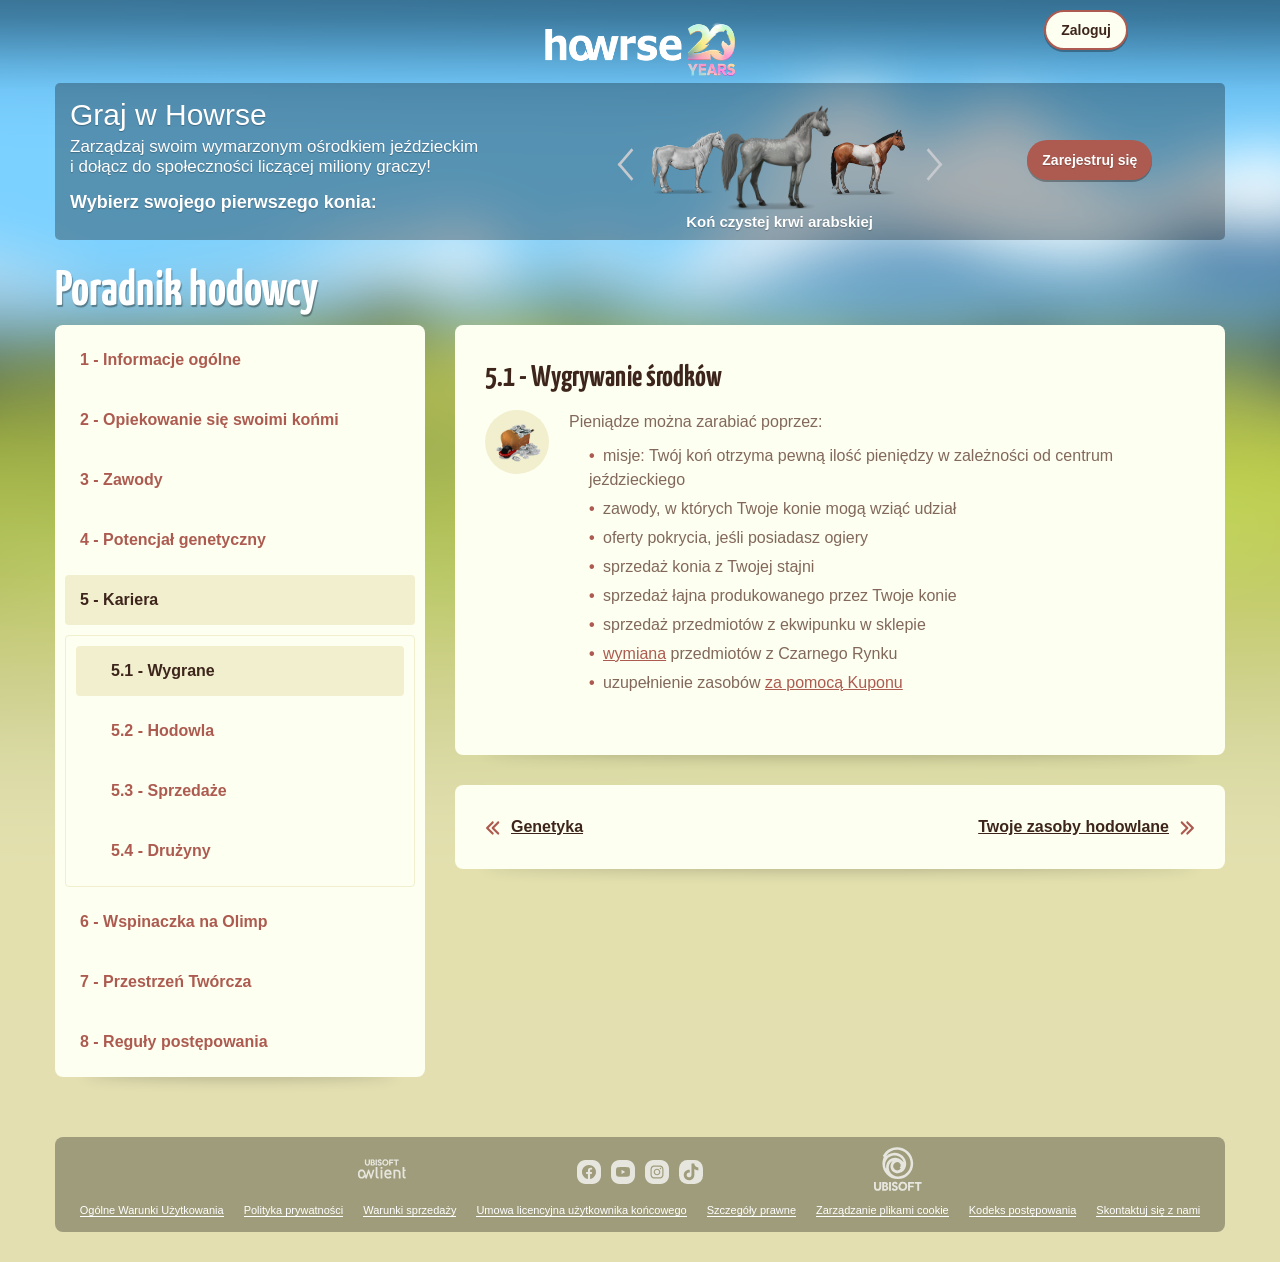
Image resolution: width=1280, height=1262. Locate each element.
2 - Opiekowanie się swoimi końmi (209, 419)
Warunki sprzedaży (409, 1210)
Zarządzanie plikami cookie (882, 1210)
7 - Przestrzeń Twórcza (165, 981)
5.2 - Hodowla (162, 730)
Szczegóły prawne (751, 1210)
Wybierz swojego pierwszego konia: (223, 202)
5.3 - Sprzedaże (169, 790)
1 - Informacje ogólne (160, 359)
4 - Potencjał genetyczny (173, 539)
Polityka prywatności (294, 1210)
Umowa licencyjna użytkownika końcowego (581, 1210)
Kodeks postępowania (1023, 1210)
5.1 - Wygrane (163, 670)
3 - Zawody (121, 479)
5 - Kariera (119, 599)
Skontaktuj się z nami (1148, 1210)
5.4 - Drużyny (161, 850)
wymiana (634, 653)
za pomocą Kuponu (834, 682)
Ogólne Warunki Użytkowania (152, 1210)
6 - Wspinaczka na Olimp (174, 921)
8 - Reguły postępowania (174, 1041)
